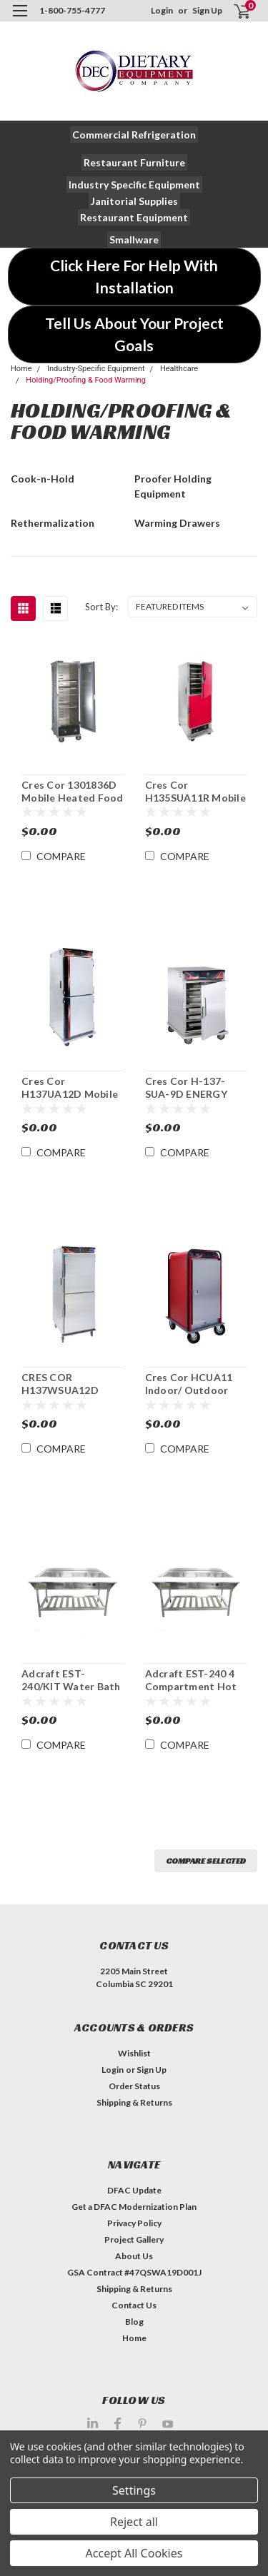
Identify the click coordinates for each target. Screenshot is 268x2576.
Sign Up (207, 10)
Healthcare (179, 368)
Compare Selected (206, 1860)
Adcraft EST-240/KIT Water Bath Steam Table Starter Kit (71, 1680)
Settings (134, 2490)
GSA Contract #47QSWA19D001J (134, 2272)
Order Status (134, 2086)
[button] (134, 134)
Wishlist (134, 2053)
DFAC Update (134, 2190)
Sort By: (101, 606)
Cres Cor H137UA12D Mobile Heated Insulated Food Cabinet (69, 1088)
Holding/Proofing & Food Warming (86, 380)
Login (162, 10)
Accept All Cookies (134, 2553)
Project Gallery (134, 2239)
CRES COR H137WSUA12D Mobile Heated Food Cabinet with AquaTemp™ (72, 1384)
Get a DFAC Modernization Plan (134, 2206)
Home (21, 368)
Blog (134, 2321)
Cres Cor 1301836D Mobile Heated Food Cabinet (72, 791)
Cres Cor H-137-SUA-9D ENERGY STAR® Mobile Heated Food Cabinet (186, 1088)
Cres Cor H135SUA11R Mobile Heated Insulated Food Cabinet (195, 791)
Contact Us (134, 2305)
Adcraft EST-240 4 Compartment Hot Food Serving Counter (191, 1680)
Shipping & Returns (134, 2102)
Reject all (134, 2522)
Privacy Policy (134, 2223)
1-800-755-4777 (72, 10)
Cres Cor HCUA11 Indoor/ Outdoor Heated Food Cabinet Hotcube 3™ (195, 1384)
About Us (134, 2256)
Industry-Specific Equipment (96, 368)
